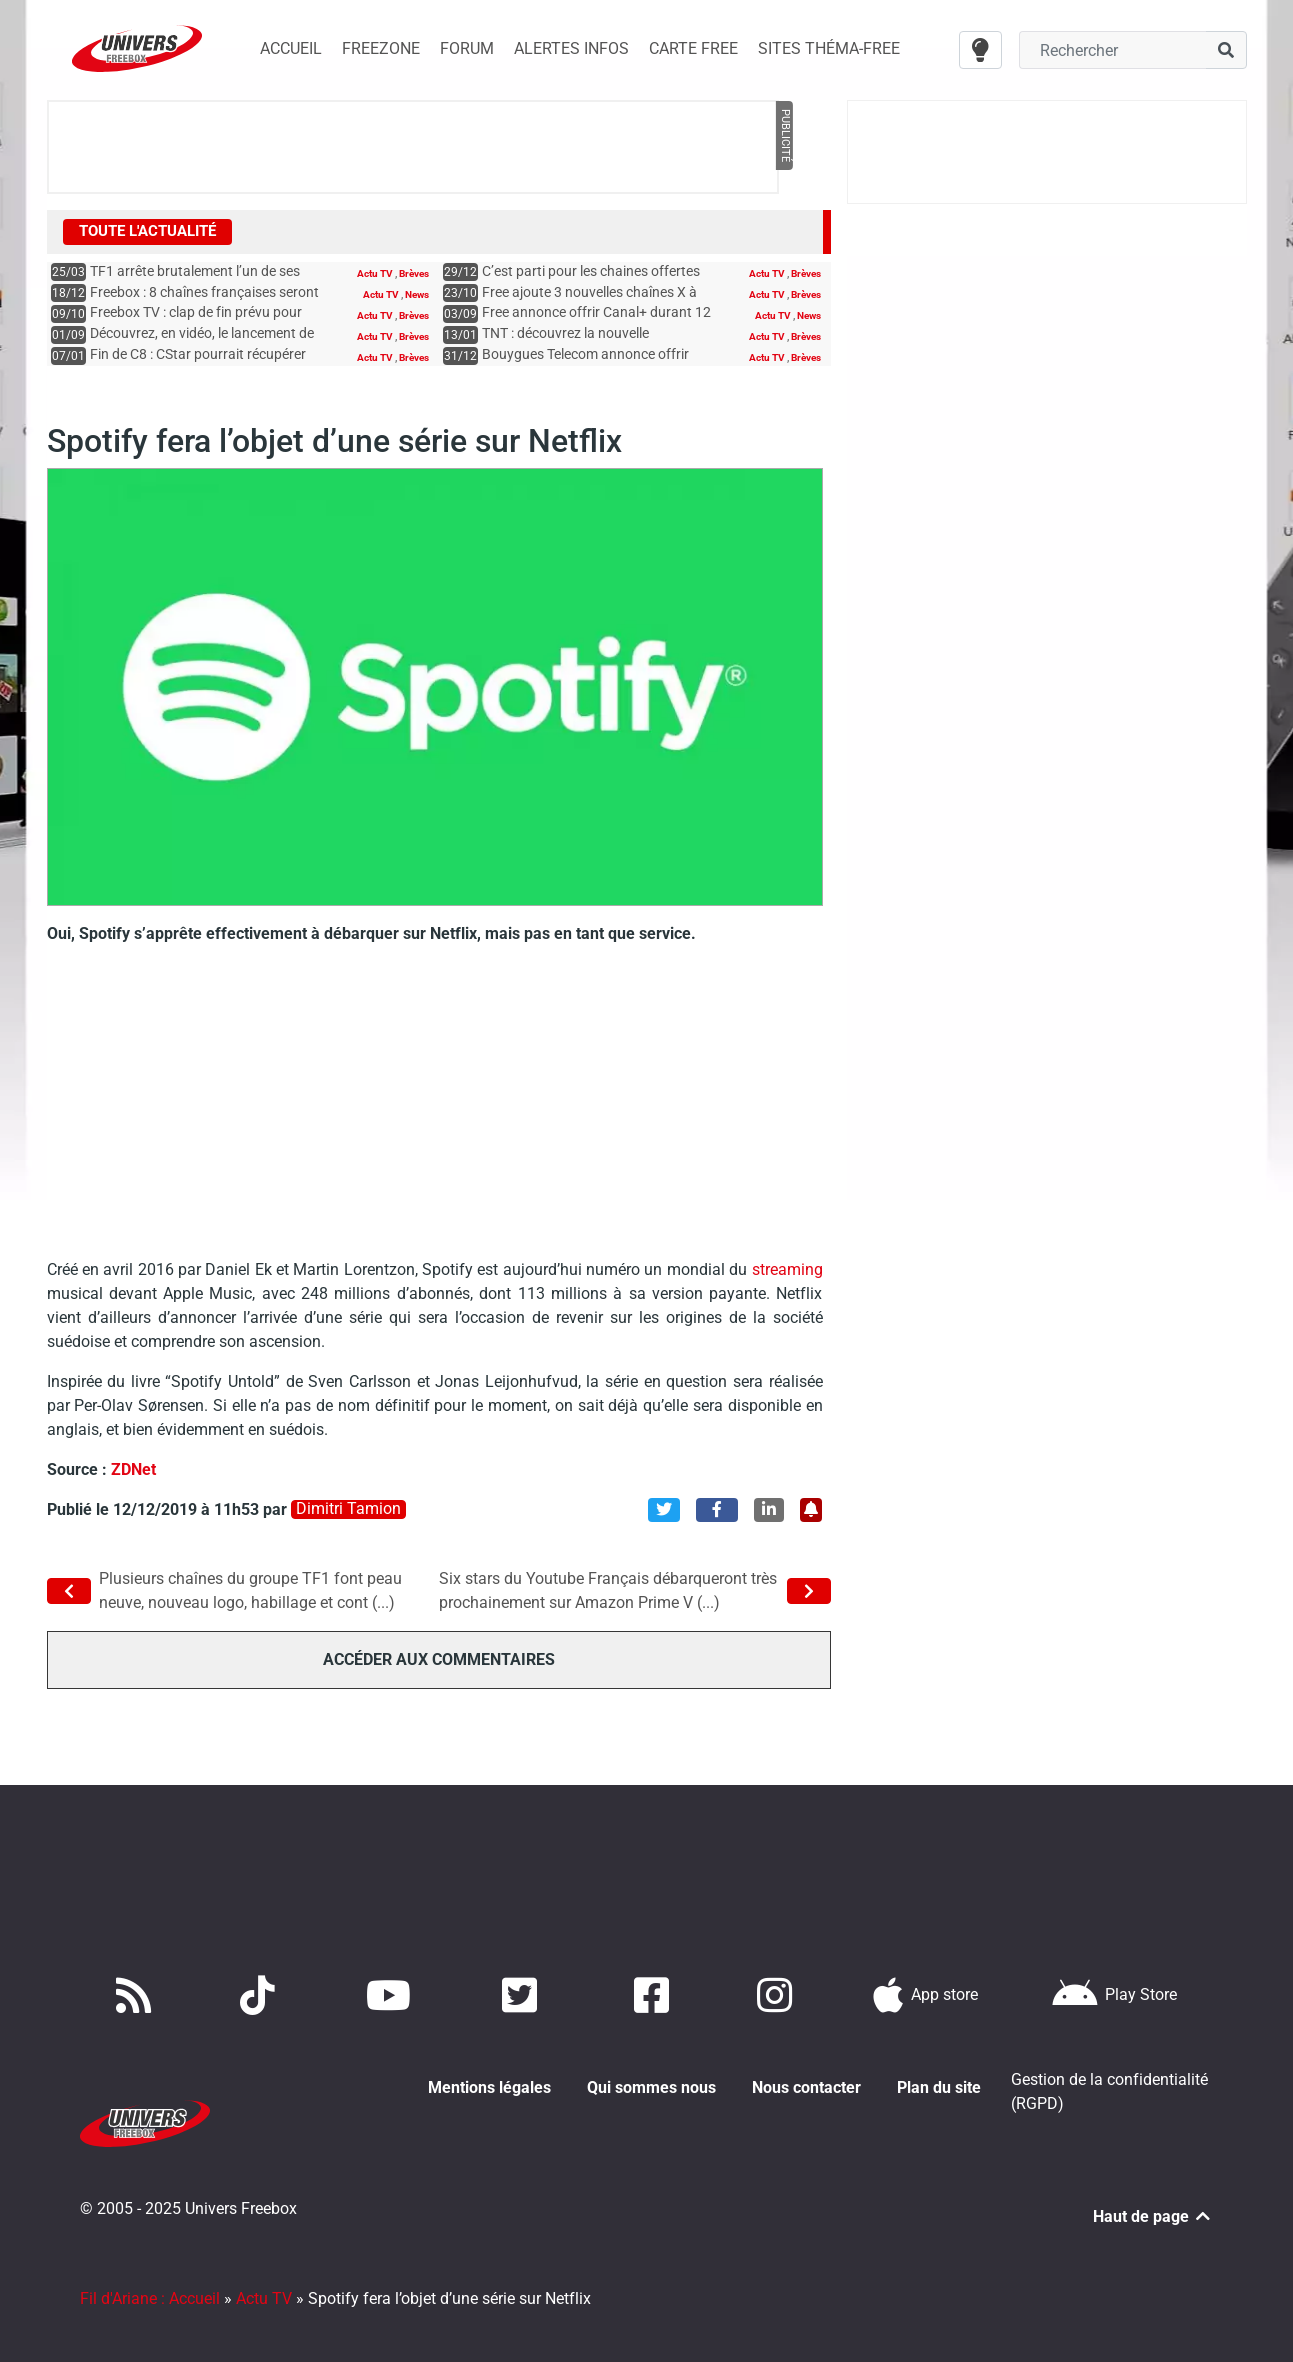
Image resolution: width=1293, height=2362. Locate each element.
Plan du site (939, 2086)
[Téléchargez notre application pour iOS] (926, 1994)
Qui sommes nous (651, 2086)
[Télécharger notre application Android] (1114, 1994)
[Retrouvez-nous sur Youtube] (392, 1994)
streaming (784, 1269)
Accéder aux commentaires (439, 1659)
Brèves (414, 273)
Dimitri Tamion (348, 1509)
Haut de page (1153, 2192)
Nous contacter (806, 2086)
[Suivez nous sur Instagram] (779, 1994)
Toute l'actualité (147, 231)
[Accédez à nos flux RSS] (138, 1994)
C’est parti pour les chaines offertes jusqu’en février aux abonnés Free (591, 281)
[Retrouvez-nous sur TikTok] (261, 1994)
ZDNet (133, 1469)
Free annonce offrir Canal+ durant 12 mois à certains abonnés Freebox (596, 322)
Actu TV (376, 273)
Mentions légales (489, 2086)
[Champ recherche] (1112, 50)
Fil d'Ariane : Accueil (150, 2274)
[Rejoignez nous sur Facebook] (655, 1994)
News (417, 294)
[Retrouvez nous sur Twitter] (523, 1994)
